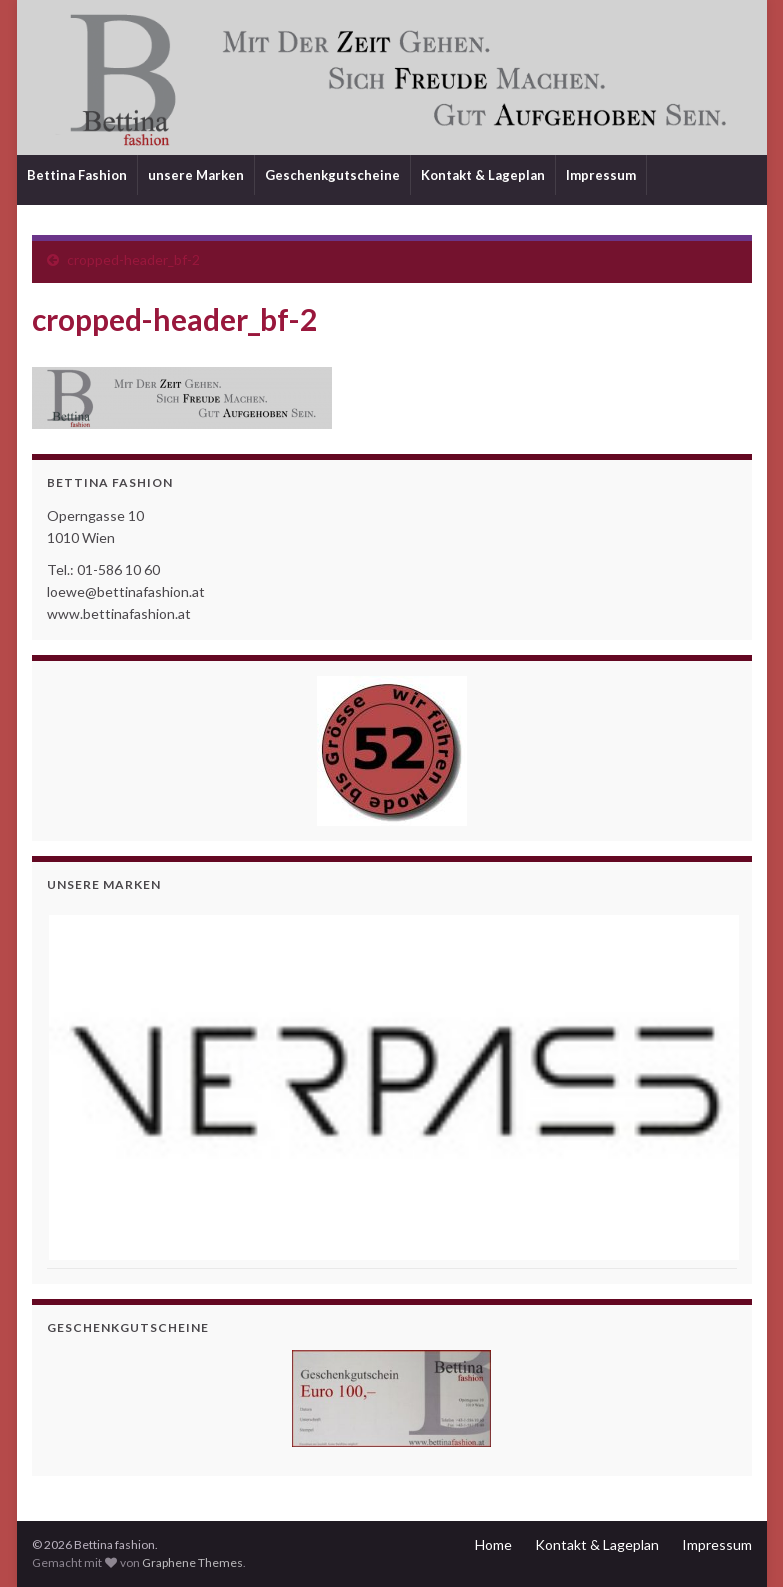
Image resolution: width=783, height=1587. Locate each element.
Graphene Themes (192, 1562)
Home (493, 1544)
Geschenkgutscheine (332, 175)
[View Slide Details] (392, 1087)
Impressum (601, 175)
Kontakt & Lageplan (483, 175)
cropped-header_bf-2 (133, 259)
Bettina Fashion (77, 175)
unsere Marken (196, 175)
